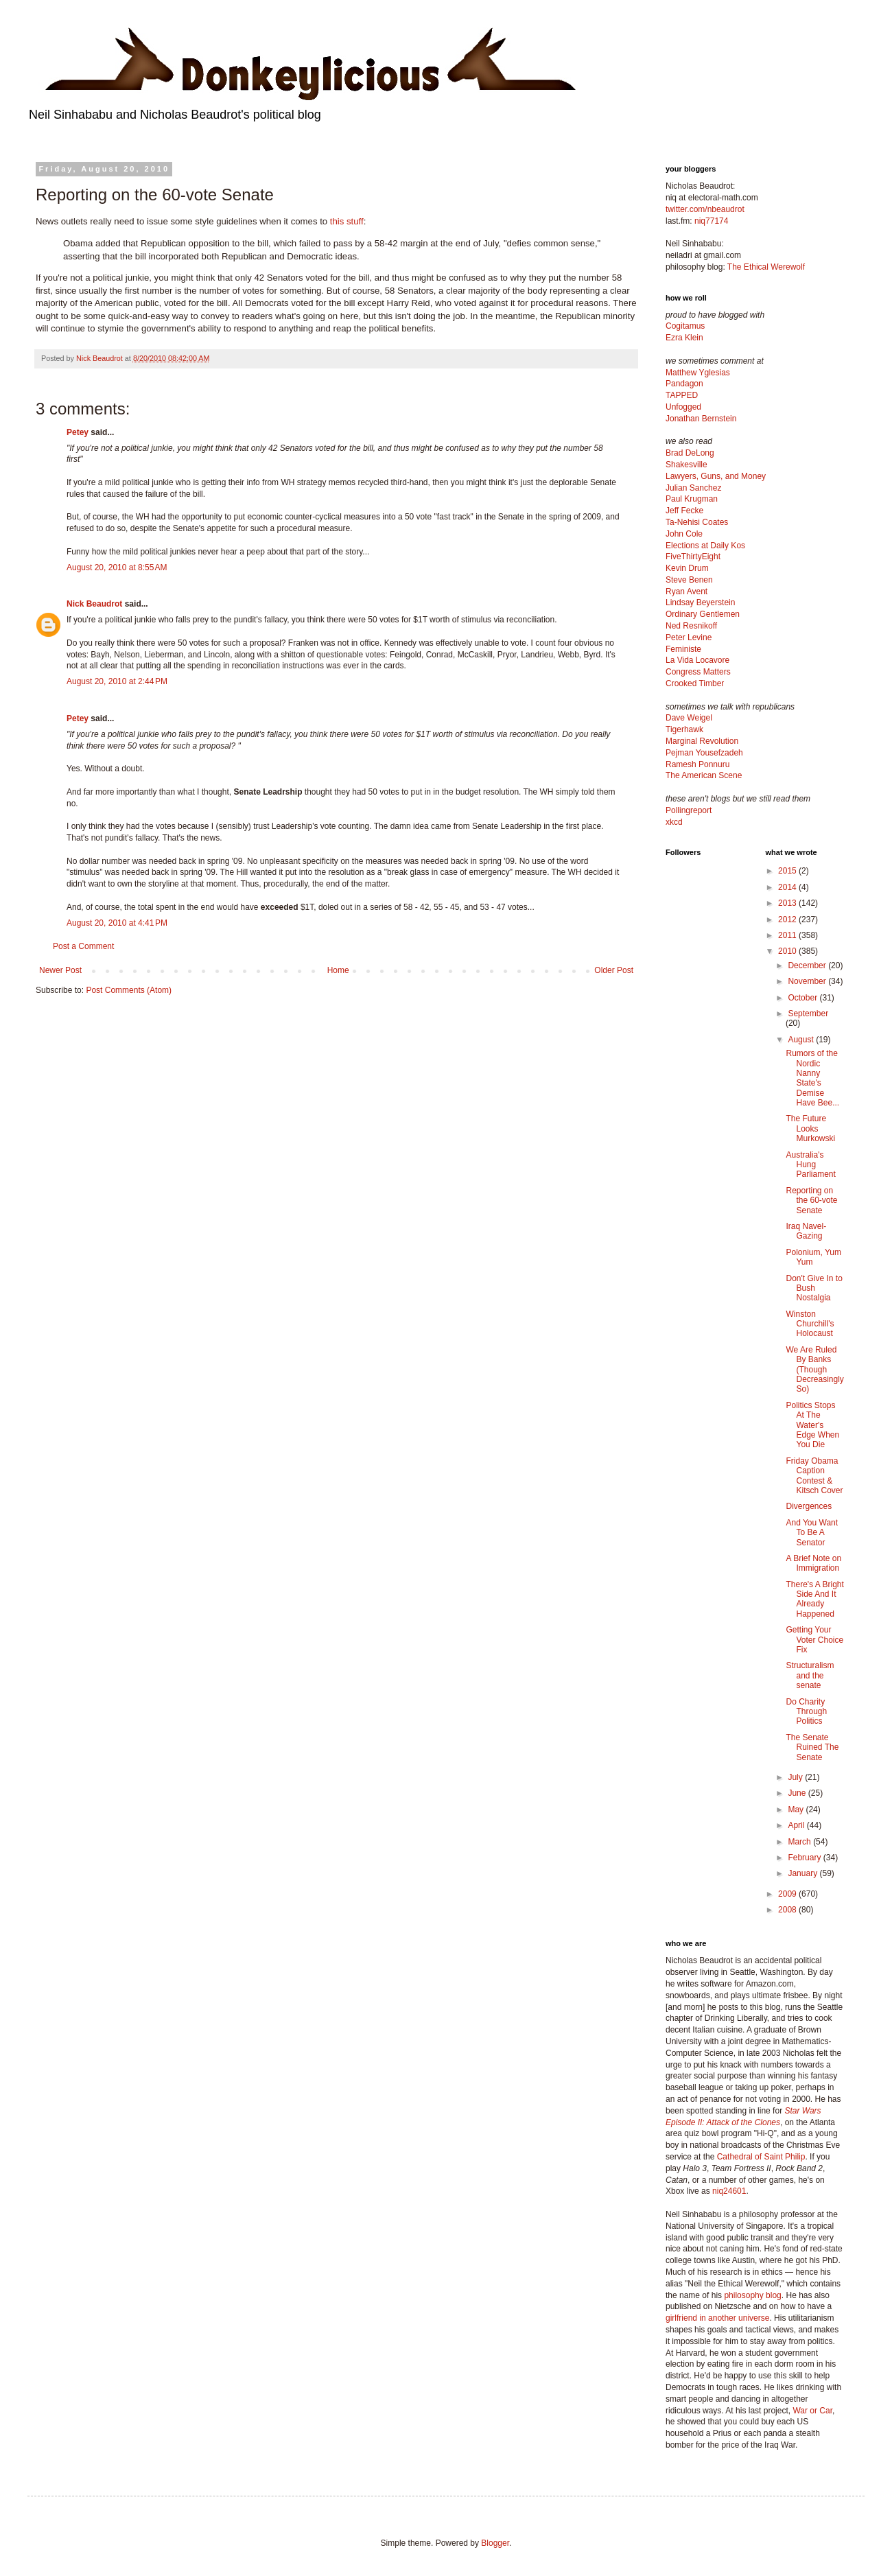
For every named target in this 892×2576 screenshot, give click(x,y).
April (797, 1825)
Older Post (613, 970)
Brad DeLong (690, 453)
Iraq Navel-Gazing (806, 1231)
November (808, 981)
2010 (788, 951)
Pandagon (684, 383)
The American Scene (704, 775)
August (802, 1039)
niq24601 (729, 2191)
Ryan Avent (686, 591)
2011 (788, 935)
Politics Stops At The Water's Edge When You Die (812, 1425)
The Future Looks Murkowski (810, 1128)
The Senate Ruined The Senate (812, 1747)
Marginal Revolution (702, 741)
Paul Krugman (692, 499)
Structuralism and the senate (810, 1675)
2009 (788, 1894)
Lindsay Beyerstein (700, 602)
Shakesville (686, 464)
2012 (788, 919)
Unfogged (683, 407)
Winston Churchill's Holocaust (810, 1324)
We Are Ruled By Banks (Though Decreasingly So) (814, 1369)
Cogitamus (685, 326)
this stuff (347, 221)
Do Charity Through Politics (806, 1711)
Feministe (683, 649)
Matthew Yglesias (698, 372)
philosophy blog (752, 2295)
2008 (788, 1910)
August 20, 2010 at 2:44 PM (117, 681)
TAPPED (682, 395)
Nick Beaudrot (94, 604)
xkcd (674, 822)
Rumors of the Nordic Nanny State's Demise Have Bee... (812, 1078)
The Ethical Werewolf (766, 267)
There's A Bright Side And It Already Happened (814, 1599)
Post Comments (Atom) (129, 990)
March (800, 1842)
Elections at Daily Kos (705, 545)
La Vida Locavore (697, 660)
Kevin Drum (687, 568)
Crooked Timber (695, 683)
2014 (788, 887)
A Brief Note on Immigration (813, 1563)
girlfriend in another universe (717, 2318)
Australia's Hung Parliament (810, 1165)
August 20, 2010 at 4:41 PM (117, 923)
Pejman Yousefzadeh (704, 753)
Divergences (809, 1506)
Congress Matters (698, 672)
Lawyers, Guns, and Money (716, 476)
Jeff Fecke (684, 510)
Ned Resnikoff (691, 626)
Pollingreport (689, 810)
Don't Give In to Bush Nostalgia (814, 1288)
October (803, 998)
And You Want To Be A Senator (812, 1532)
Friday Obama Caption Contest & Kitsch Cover (814, 1475)
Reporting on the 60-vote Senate (811, 1200)
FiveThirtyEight (693, 556)
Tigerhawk (684, 729)
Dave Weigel (689, 718)
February (805, 1857)
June (798, 1793)
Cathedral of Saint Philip (761, 2157)
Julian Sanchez (693, 488)
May (797, 1809)
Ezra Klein (684, 337)
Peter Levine (689, 637)
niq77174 (711, 221)
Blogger (495, 2543)
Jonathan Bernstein (701, 418)
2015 (788, 871)
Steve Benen (689, 580)
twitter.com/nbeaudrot (705, 209)
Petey (78, 432)
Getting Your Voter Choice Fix (814, 1639)
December (808, 965)
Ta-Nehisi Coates (697, 522)
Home (338, 970)
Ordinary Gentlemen (703, 614)
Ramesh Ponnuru (697, 764)
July (796, 1777)
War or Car (812, 2410)
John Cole (684, 534)
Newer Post (60, 970)
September (808, 1013)
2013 (788, 903)
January (803, 1873)
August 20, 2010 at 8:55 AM (117, 567)
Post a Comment (83, 946)
